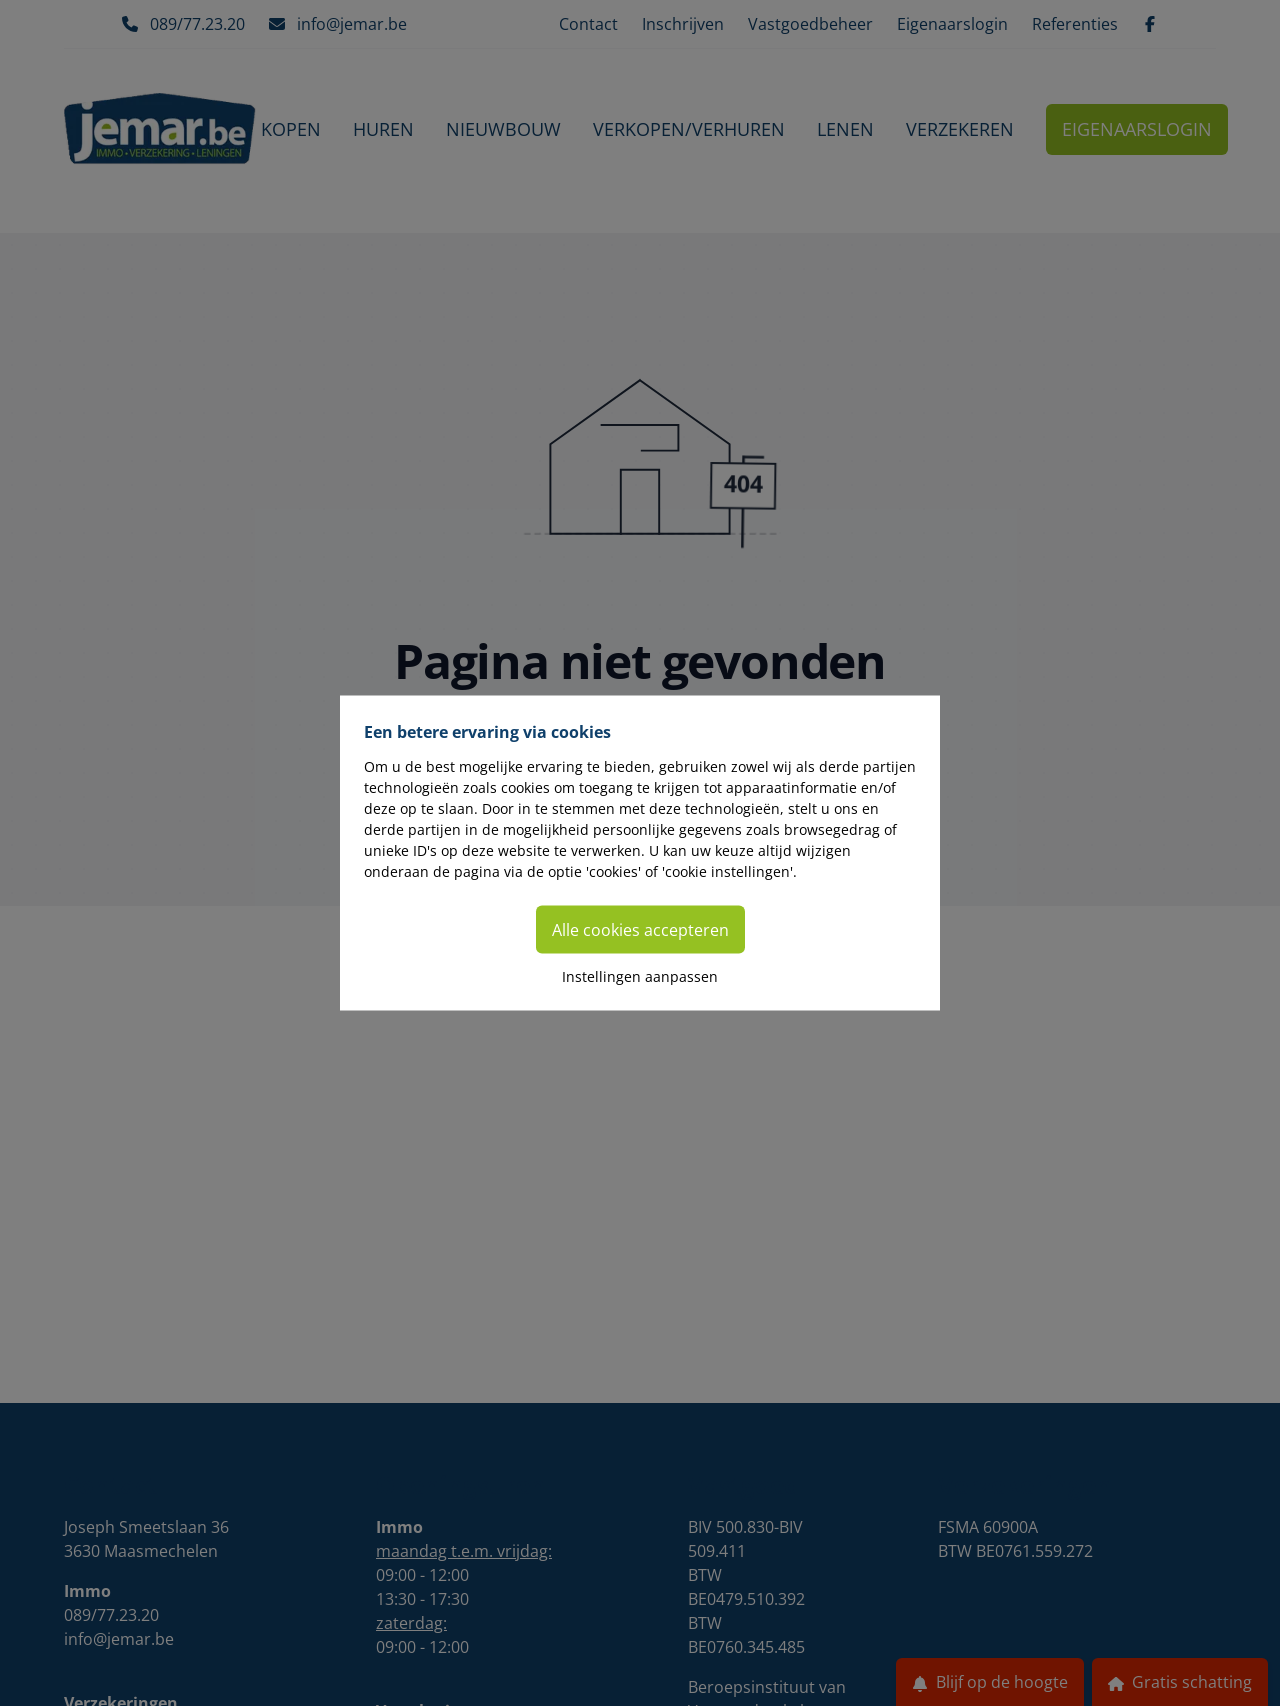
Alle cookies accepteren (640, 930)
